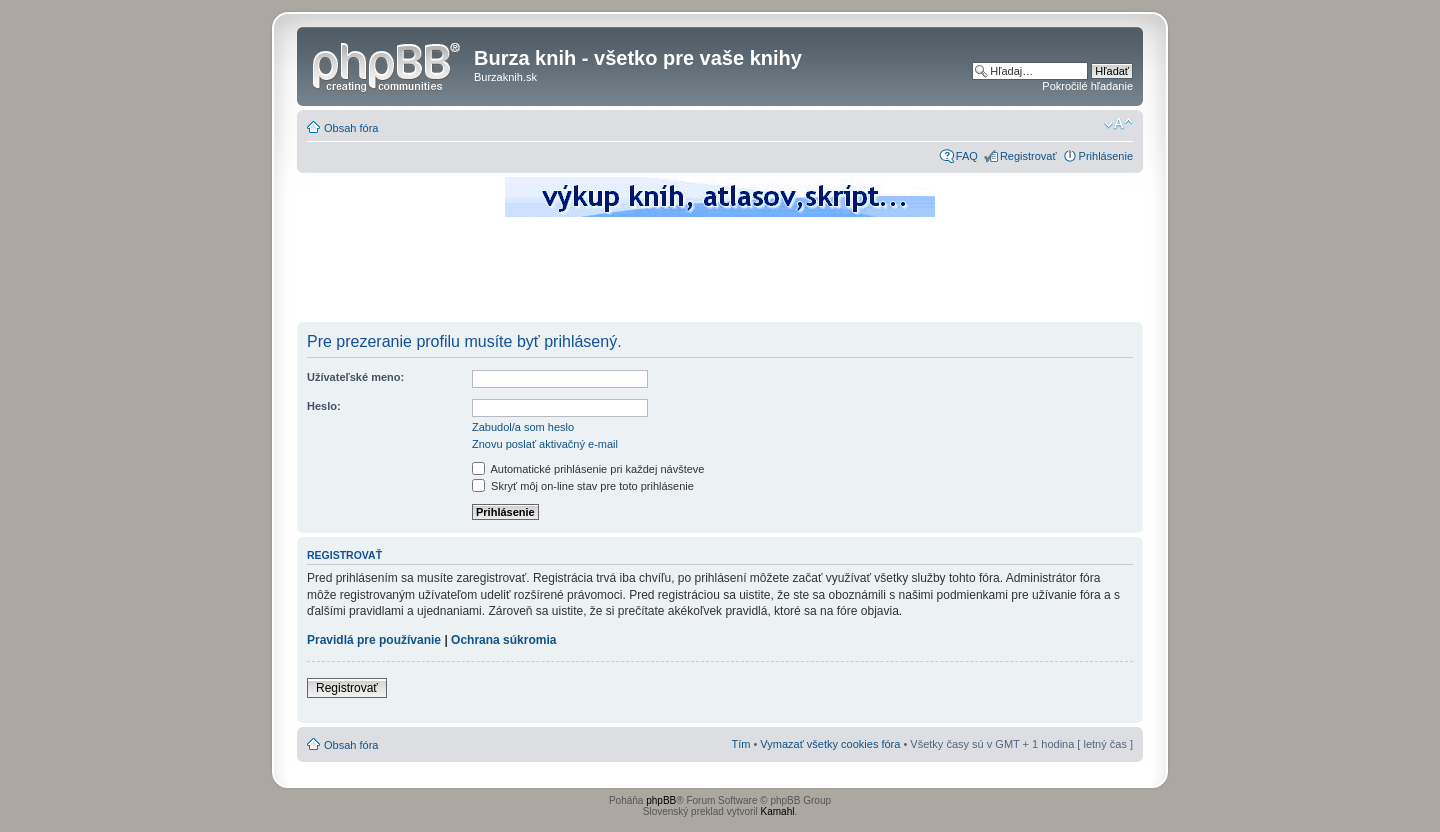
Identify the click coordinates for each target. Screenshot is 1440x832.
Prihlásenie (1106, 156)
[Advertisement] (720, 275)
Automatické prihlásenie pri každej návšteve (588, 469)
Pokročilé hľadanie (1087, 86)
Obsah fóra (351, 128)
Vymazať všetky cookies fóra (830, 744)
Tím (740, 744)
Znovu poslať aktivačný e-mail (545, 444)
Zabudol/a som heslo (523, 427)
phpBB (661, 800)
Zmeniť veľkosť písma (1118, 124)
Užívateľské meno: (355, 377)
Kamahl (778, 811)
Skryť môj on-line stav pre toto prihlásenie (583, 486)
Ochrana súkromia (503, 640)
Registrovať (1028, 156)
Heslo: (324, 406)
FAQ (967, 156)
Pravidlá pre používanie (374, 640)
